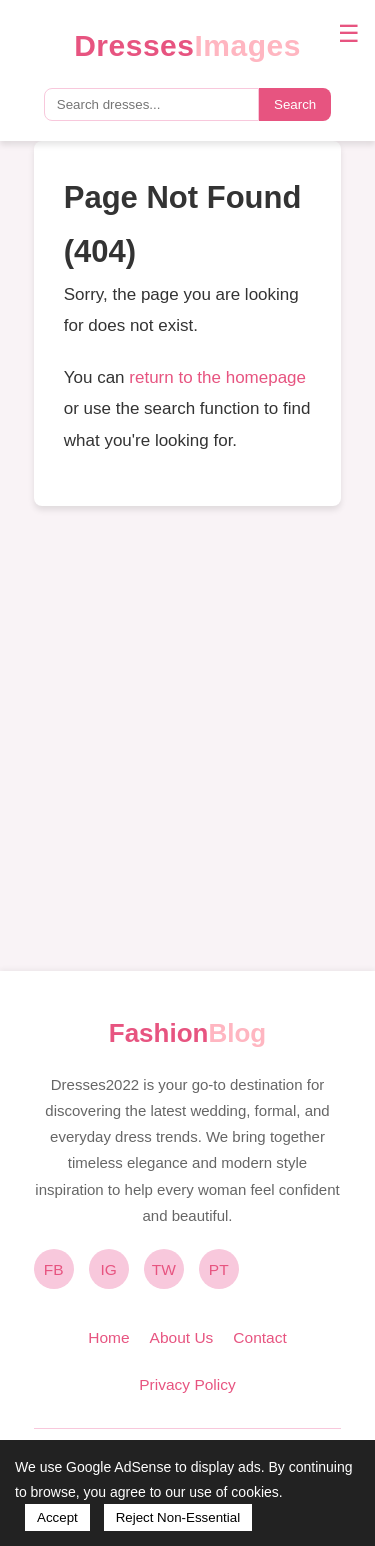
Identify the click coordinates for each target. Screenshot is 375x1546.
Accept (57, 1517)
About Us (182, 1337)
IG (109, 1269)
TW (164, 1269)
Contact (259, 1337)
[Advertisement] (187, 738)
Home (108, 1337)
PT (219, 1269)
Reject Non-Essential (178, 1517)
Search (295, 104)
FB (54, 1269)
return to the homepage (217, 377)
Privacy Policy (187, 1384)
